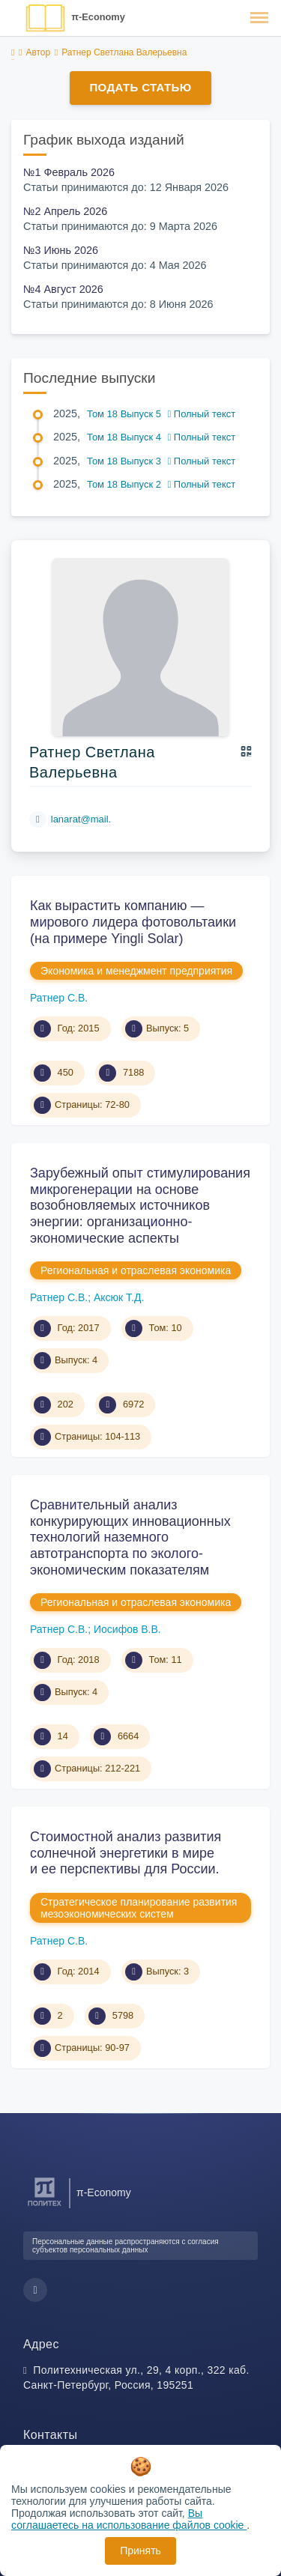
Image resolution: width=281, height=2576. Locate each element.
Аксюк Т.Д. (119, 1297)
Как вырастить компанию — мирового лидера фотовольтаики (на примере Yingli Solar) (133, 921)
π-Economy (98, 16)
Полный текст (202, 413)
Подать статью (140, 87)
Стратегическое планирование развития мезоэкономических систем (138, 1908)
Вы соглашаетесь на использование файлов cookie (129, 2519)
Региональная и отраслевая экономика (135, 1270)
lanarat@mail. (81, 819)
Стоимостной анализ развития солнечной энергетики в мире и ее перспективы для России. (125, 1852)
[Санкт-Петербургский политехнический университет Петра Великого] (44, 2206)
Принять (140, 2551)
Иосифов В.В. (127, 1629)
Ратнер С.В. (59, 998)
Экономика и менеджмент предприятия (136, 971)
